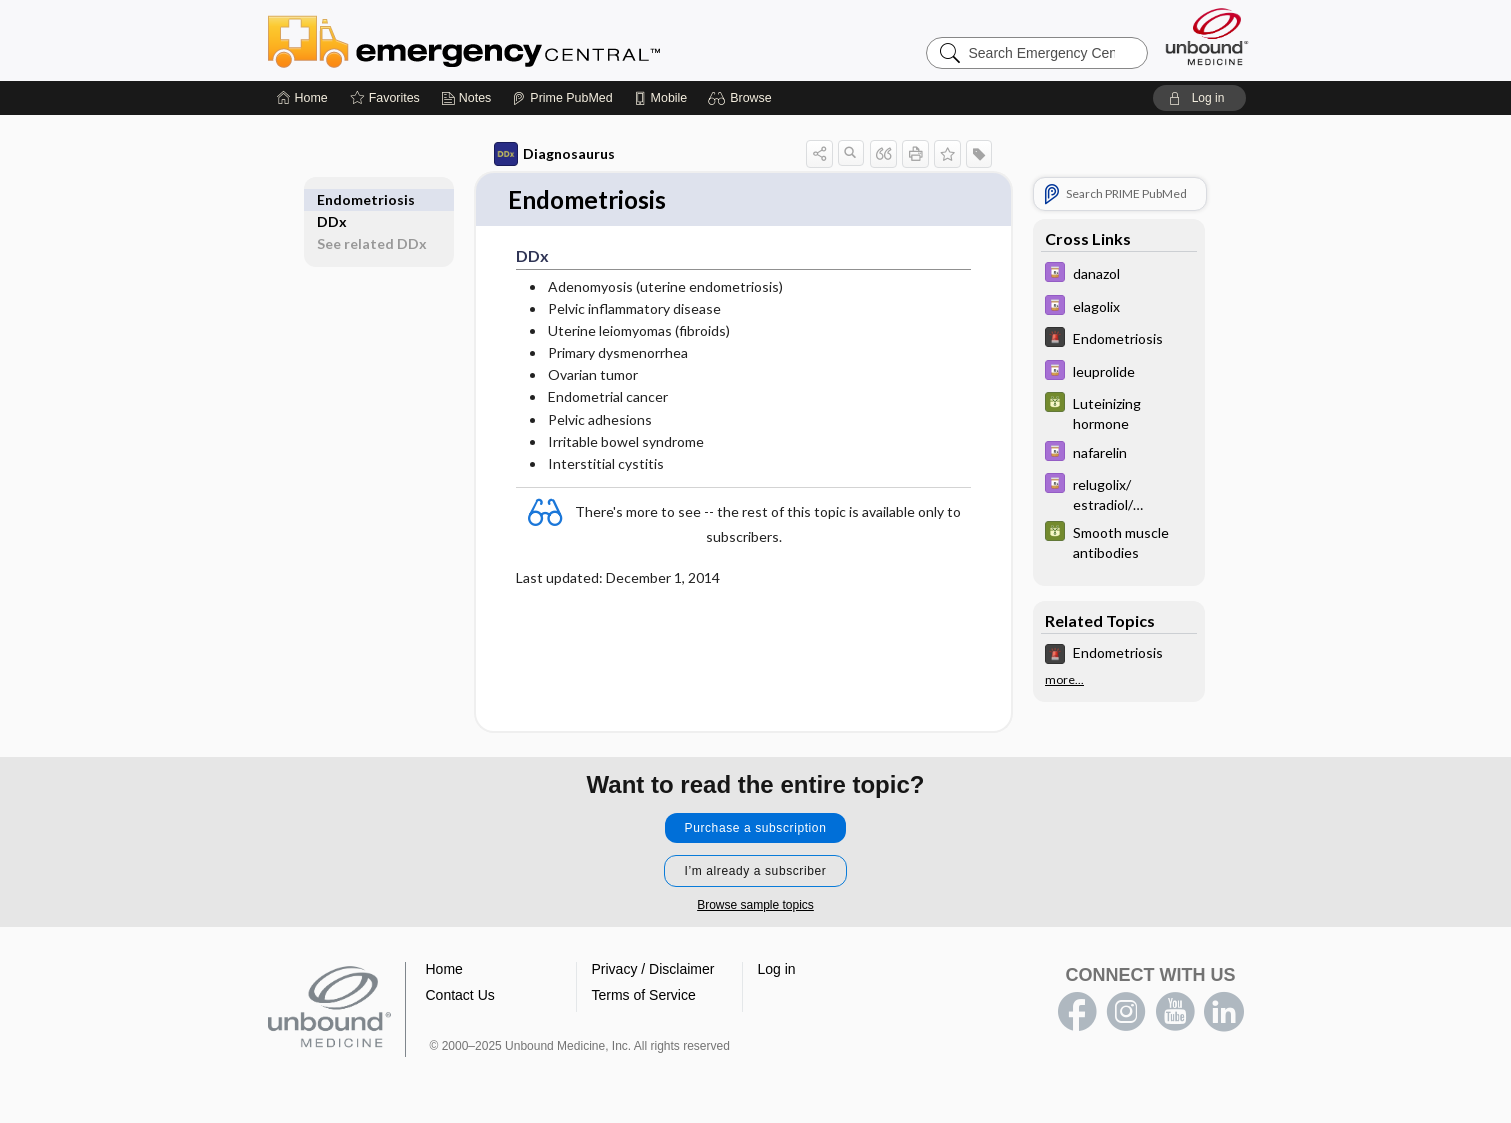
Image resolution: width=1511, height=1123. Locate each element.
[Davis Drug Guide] (1119, 274)
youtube (1175, 1013)
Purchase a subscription (756, 829)
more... (1064, 680)
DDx (332, 199)
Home (444, 970)
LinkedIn (1224, 1013)
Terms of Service (644, 996)
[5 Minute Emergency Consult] (1119, 339)
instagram (1126, 1013)
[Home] (302, 98)
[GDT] (1119, 412)
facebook (1077, 1013)
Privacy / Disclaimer (653, 970)
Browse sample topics (755, 906)
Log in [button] (777, 970)
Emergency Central (516, 40)
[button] (742, 98)
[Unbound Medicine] (1207, 36)
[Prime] (562, 98)
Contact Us (460, 996)
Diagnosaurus (554, 154)
